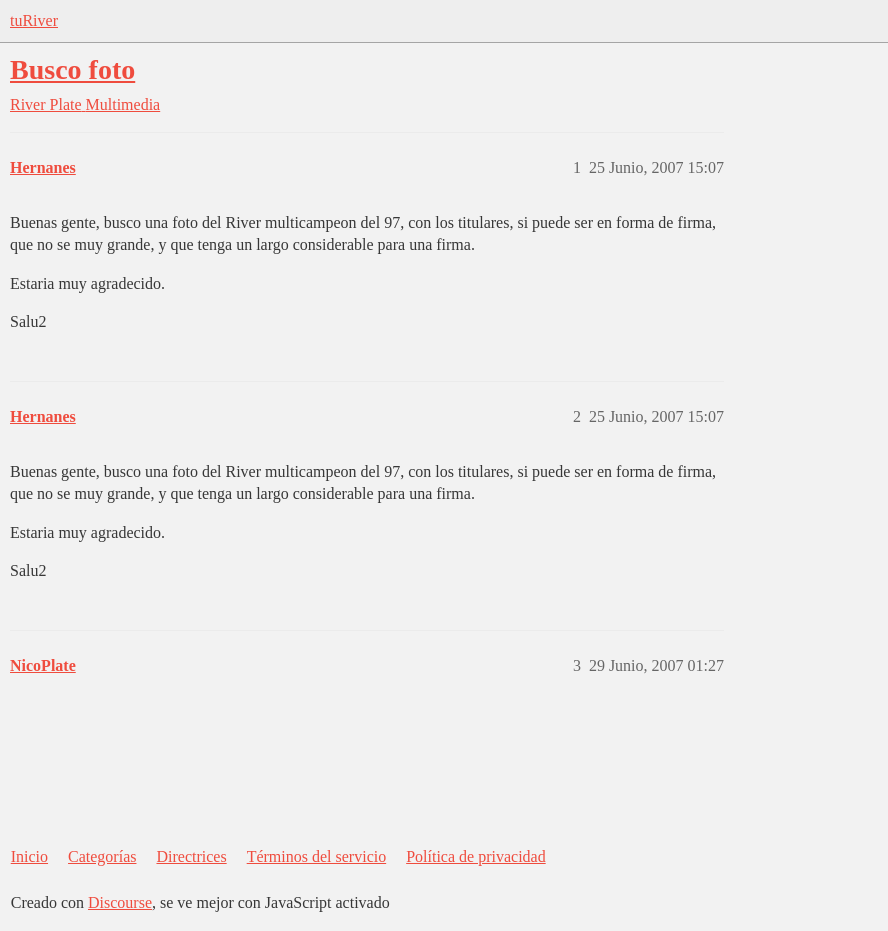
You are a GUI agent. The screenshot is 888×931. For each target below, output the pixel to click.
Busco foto (72, 69)
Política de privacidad (476, 856)
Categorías (102, 856)
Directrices (191, 856)
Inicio (29, 856)
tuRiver (34, 20)
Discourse (120, 902)
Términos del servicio (317, 856)
